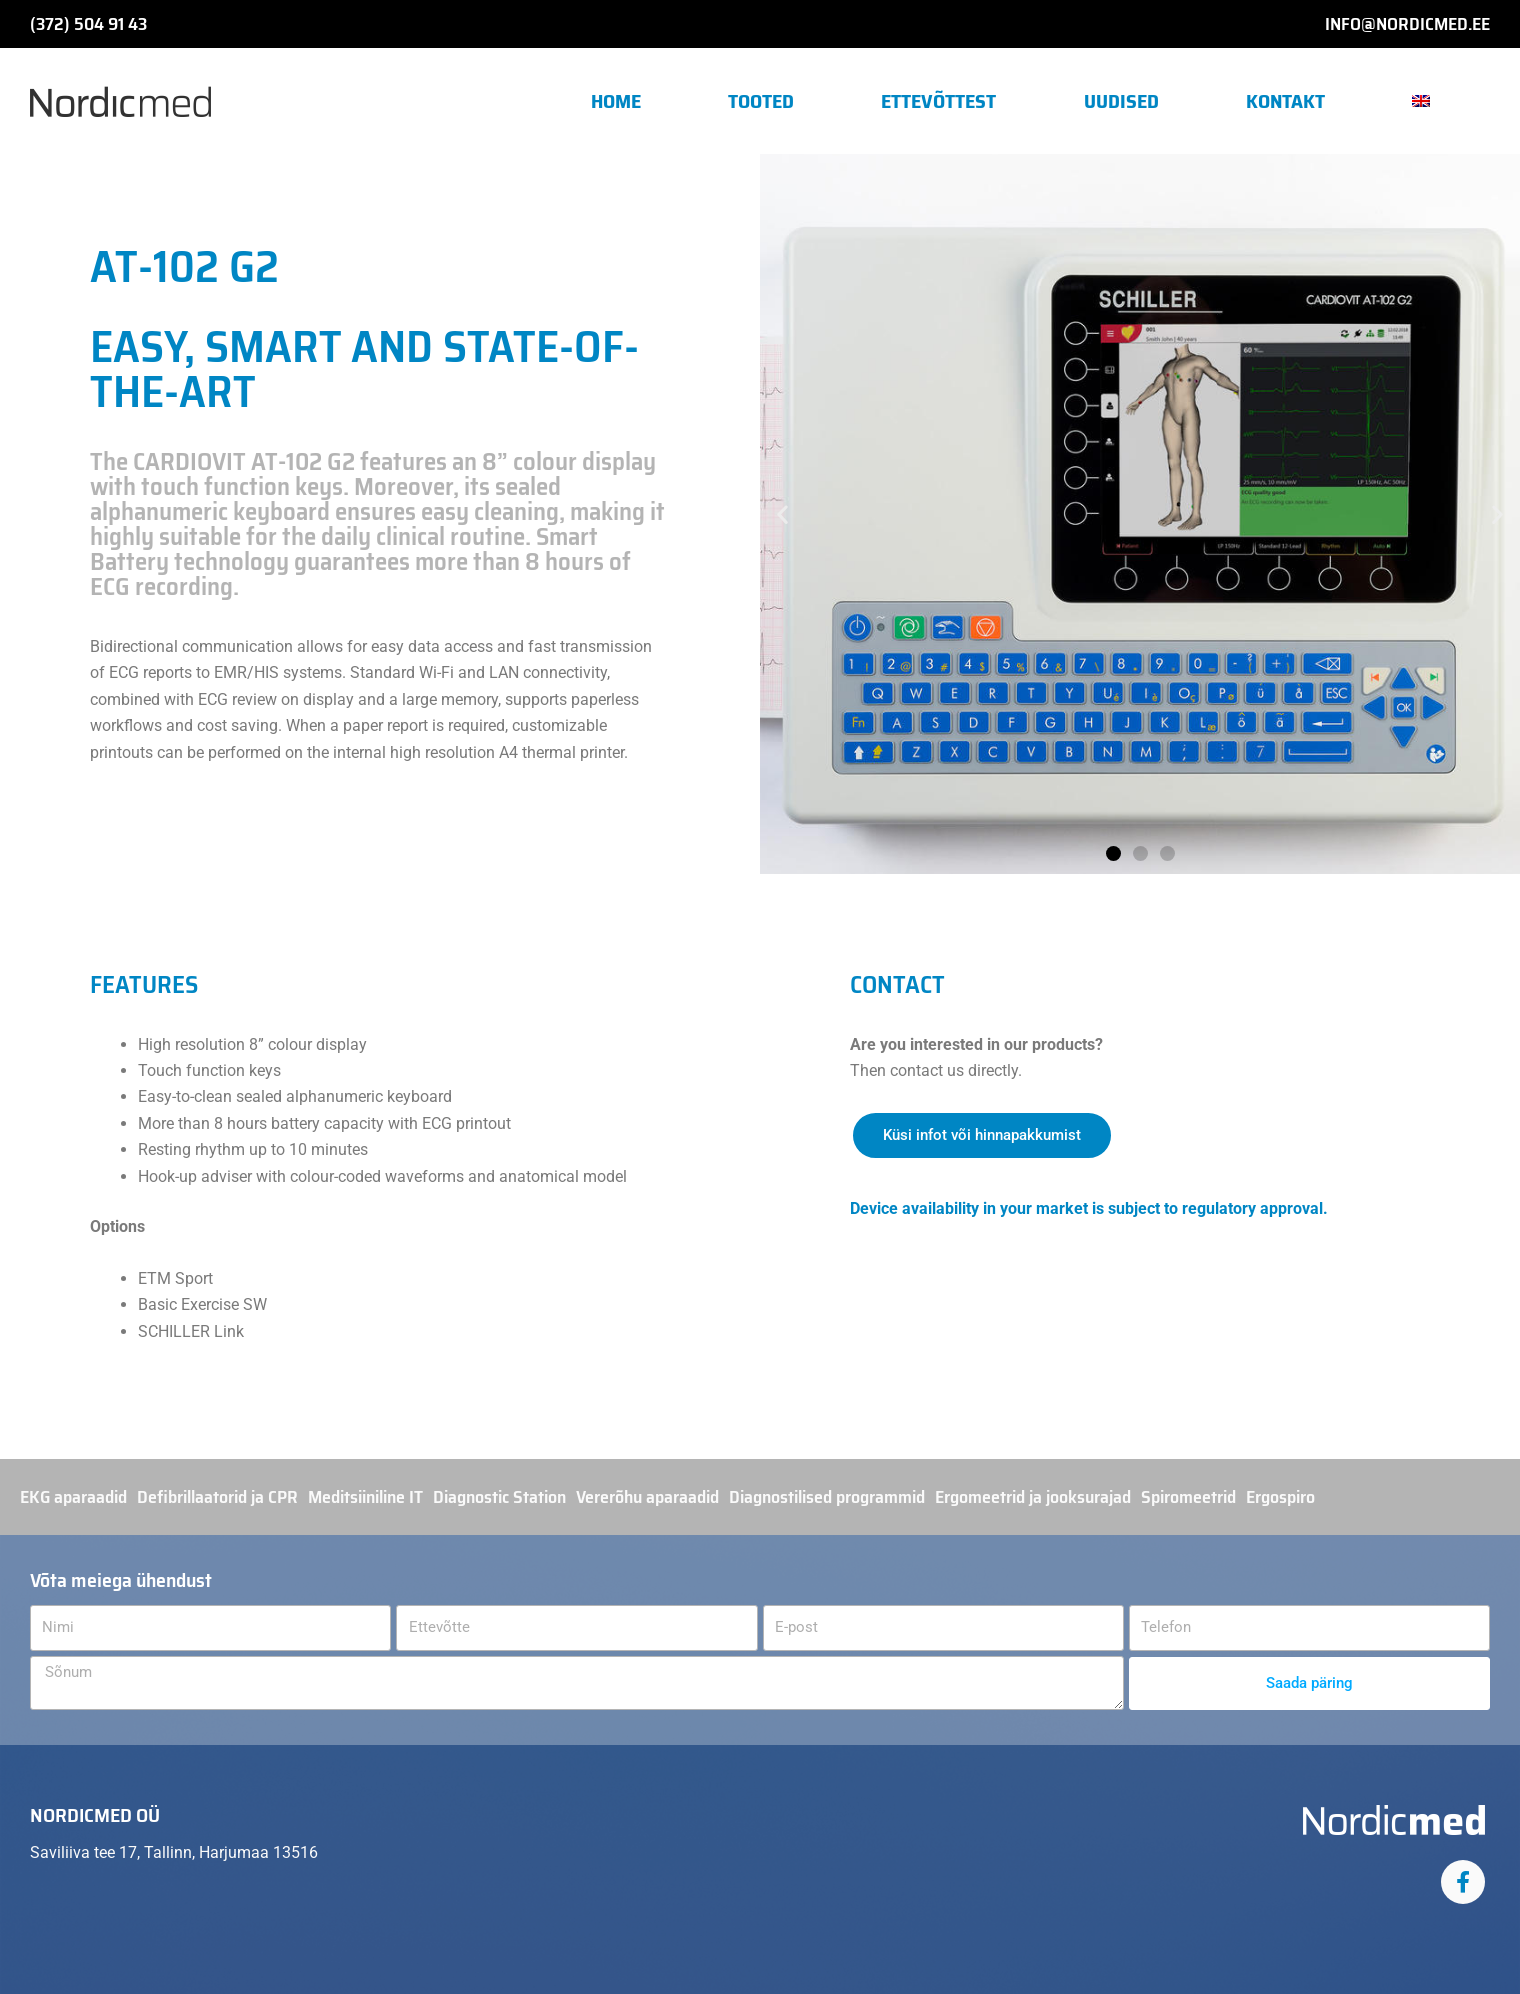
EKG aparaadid (73, 1497)
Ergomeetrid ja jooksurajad (1033, 1497)
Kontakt (1285, 101)
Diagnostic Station (499, 1497)
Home (616, 101)
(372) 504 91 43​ (88, 24)
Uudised (1121, 101)
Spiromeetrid (1188, 1497)
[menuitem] (1429, 101)
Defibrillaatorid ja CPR (217, 1497)
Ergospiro (1280, 1497)
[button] (782, 514)
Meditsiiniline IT (365, 1497)
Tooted (761, 101)
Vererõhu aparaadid (647, 1497)
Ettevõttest (938, 101)
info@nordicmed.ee (1407, 24)
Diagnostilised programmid (827, 1497)
